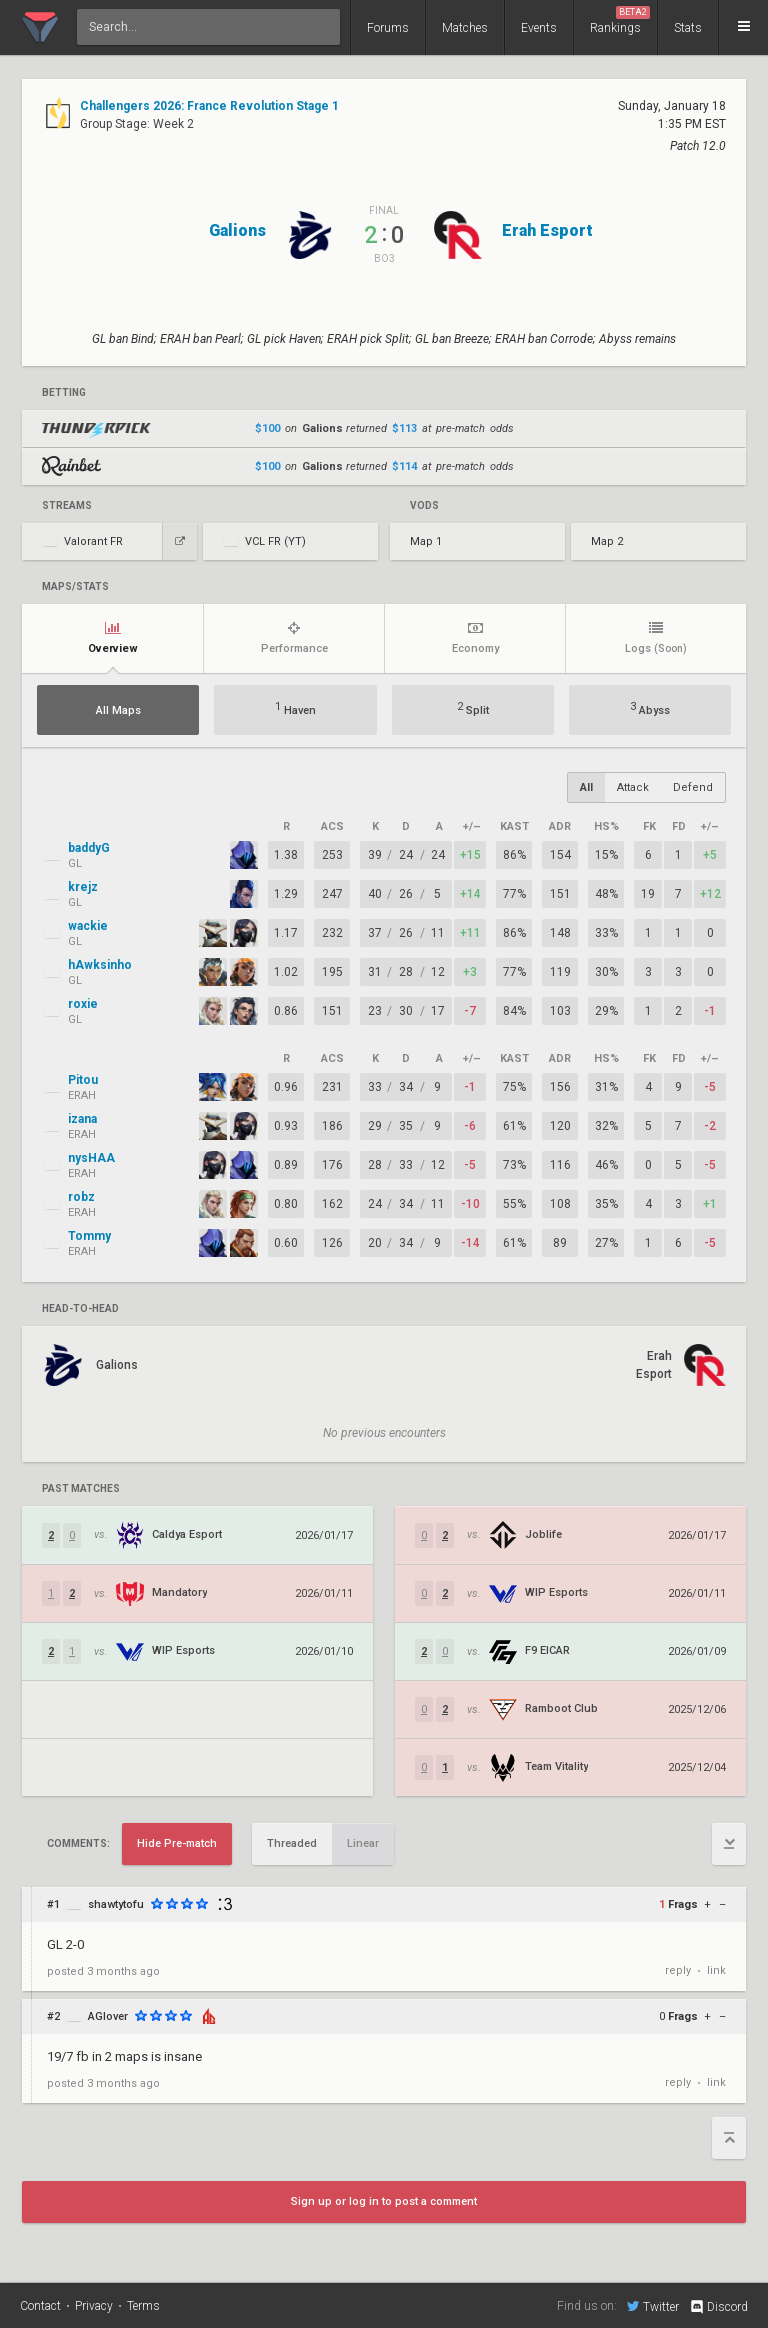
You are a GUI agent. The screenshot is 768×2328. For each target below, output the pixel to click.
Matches (465, 28)
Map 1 (426, 541)
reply (678, 1970)
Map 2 (607, 541)
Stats (688, 28)
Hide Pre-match (177, 1843)
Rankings (620, 20)
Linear (363, 1843)
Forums (388, 28)
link (716, 1970)
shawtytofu (116, 1904)
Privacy (94, 2306)
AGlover (108, 2016)
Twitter (653, 2306)
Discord (718, 2307)
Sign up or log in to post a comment (384, 2201)
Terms (143, 2306)
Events (539, 28)
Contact (40, 2306)
